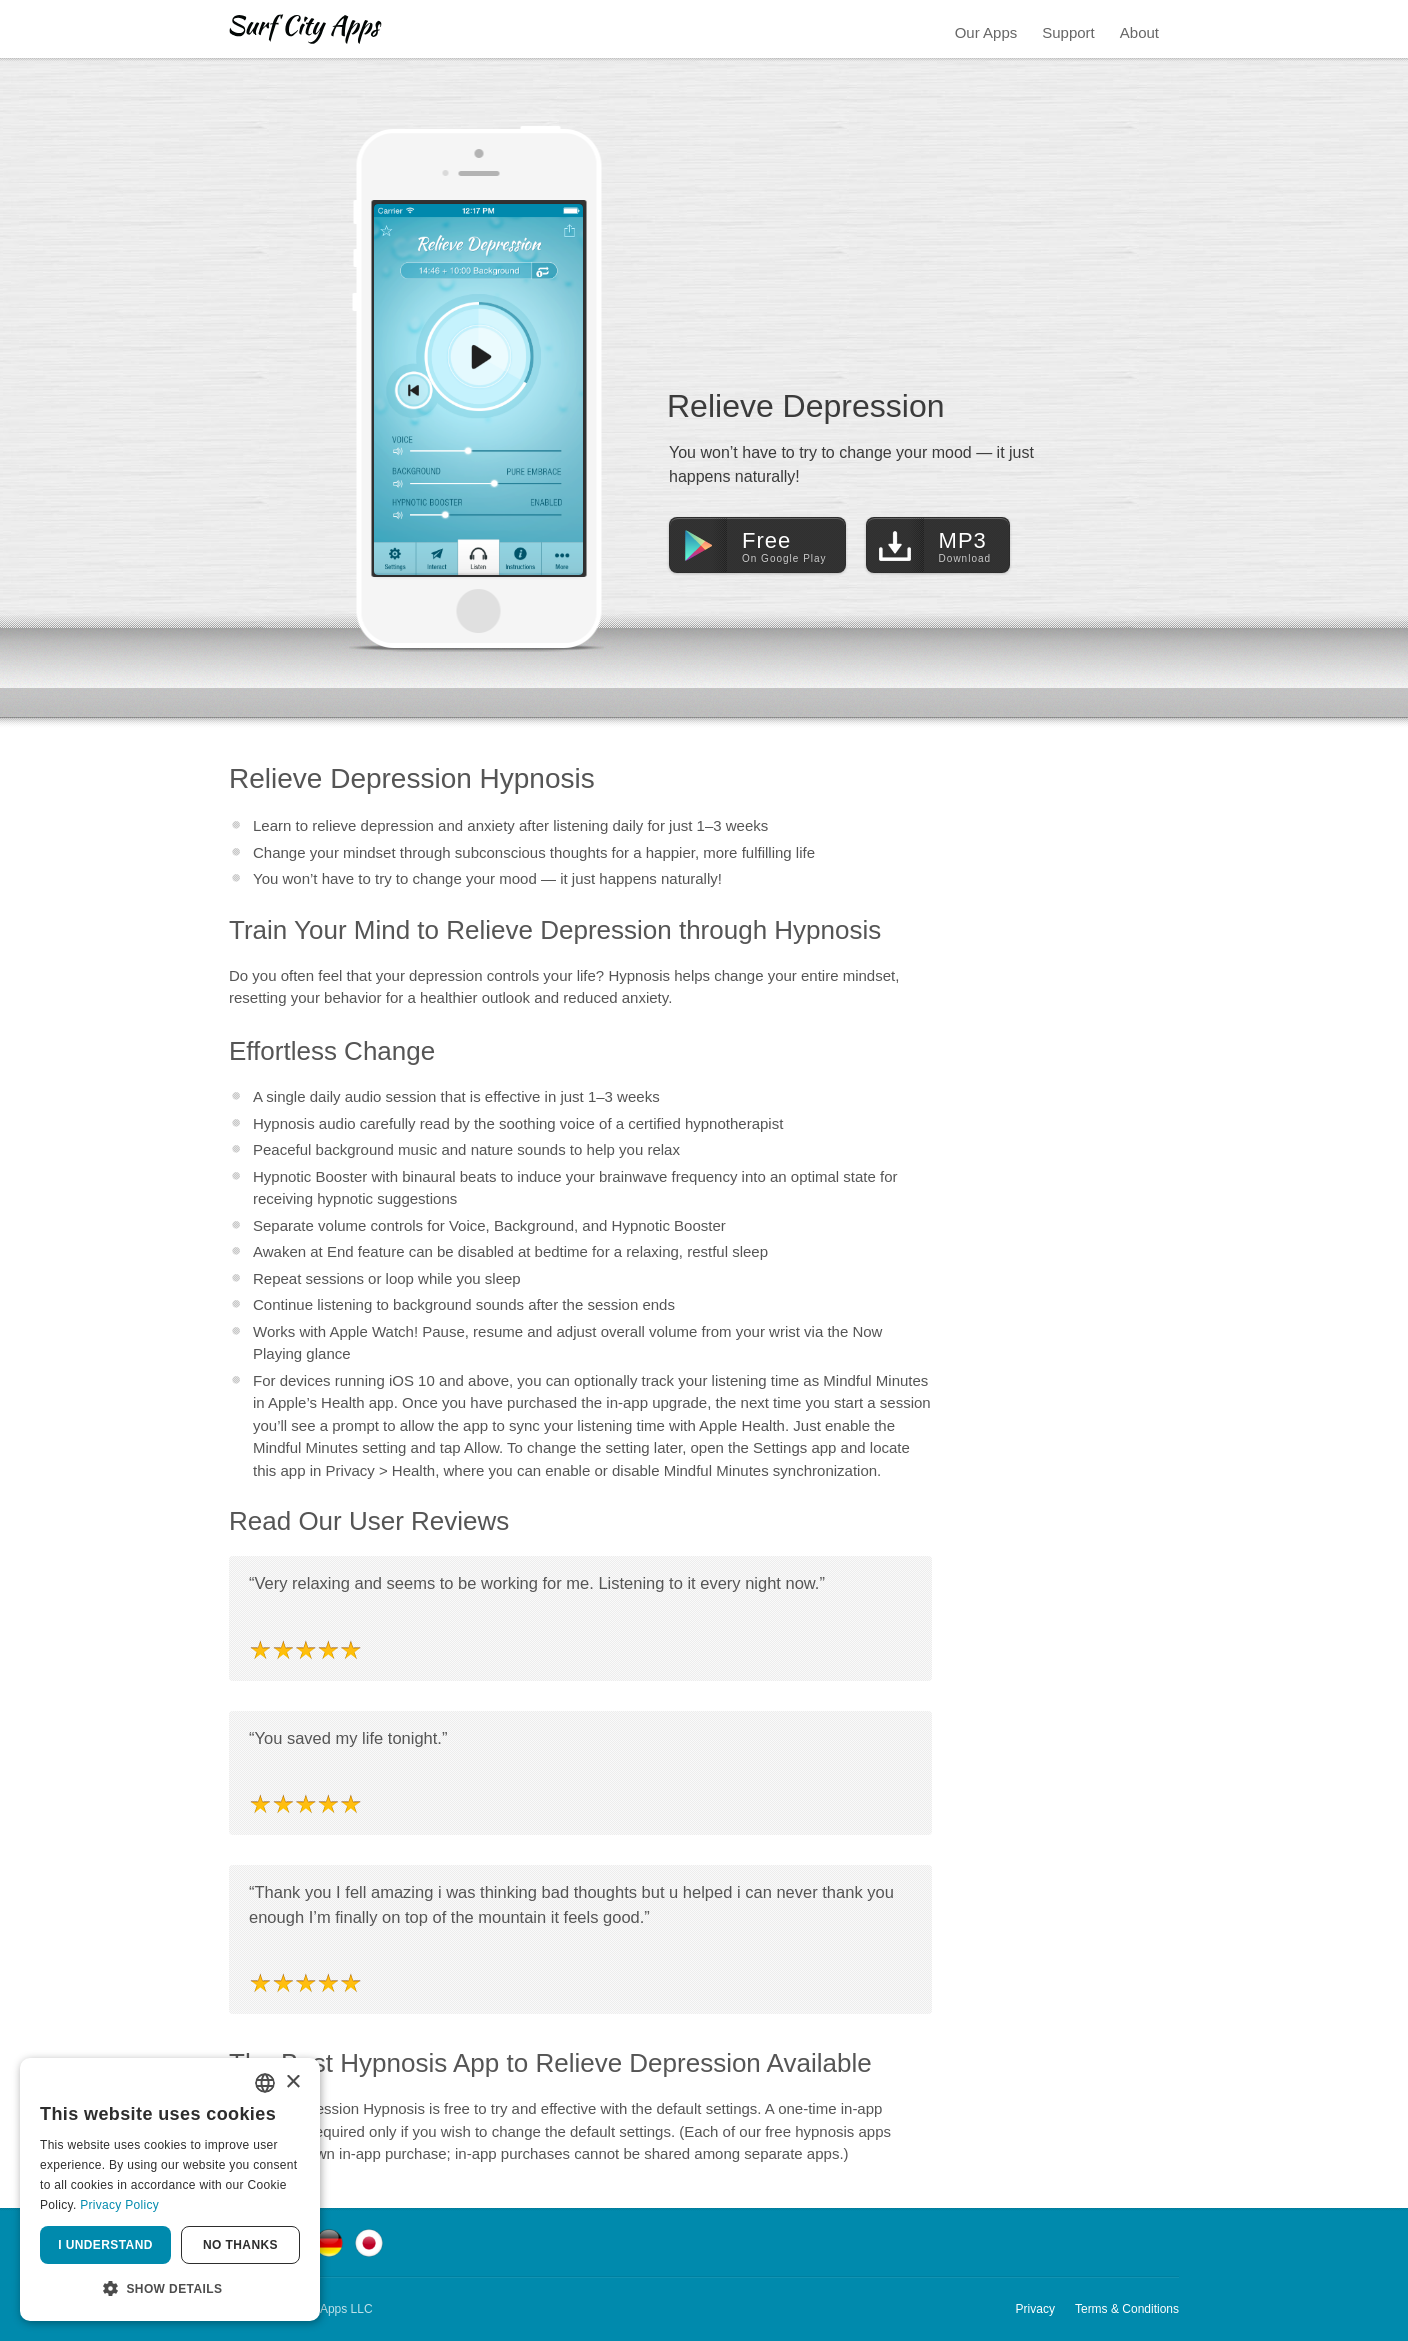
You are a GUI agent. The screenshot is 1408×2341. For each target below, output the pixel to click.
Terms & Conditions (1127, 2309)
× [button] (292, 2082)
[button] (170, 2289)
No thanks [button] (240, 2245)
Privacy (1035, 2309)
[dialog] (170, 2189)
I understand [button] (105, 2245)
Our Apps (986, 32)
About (1139, 32)
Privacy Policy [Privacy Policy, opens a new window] (119, 2205)
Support (1068, 32)
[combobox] (265, 2083)
